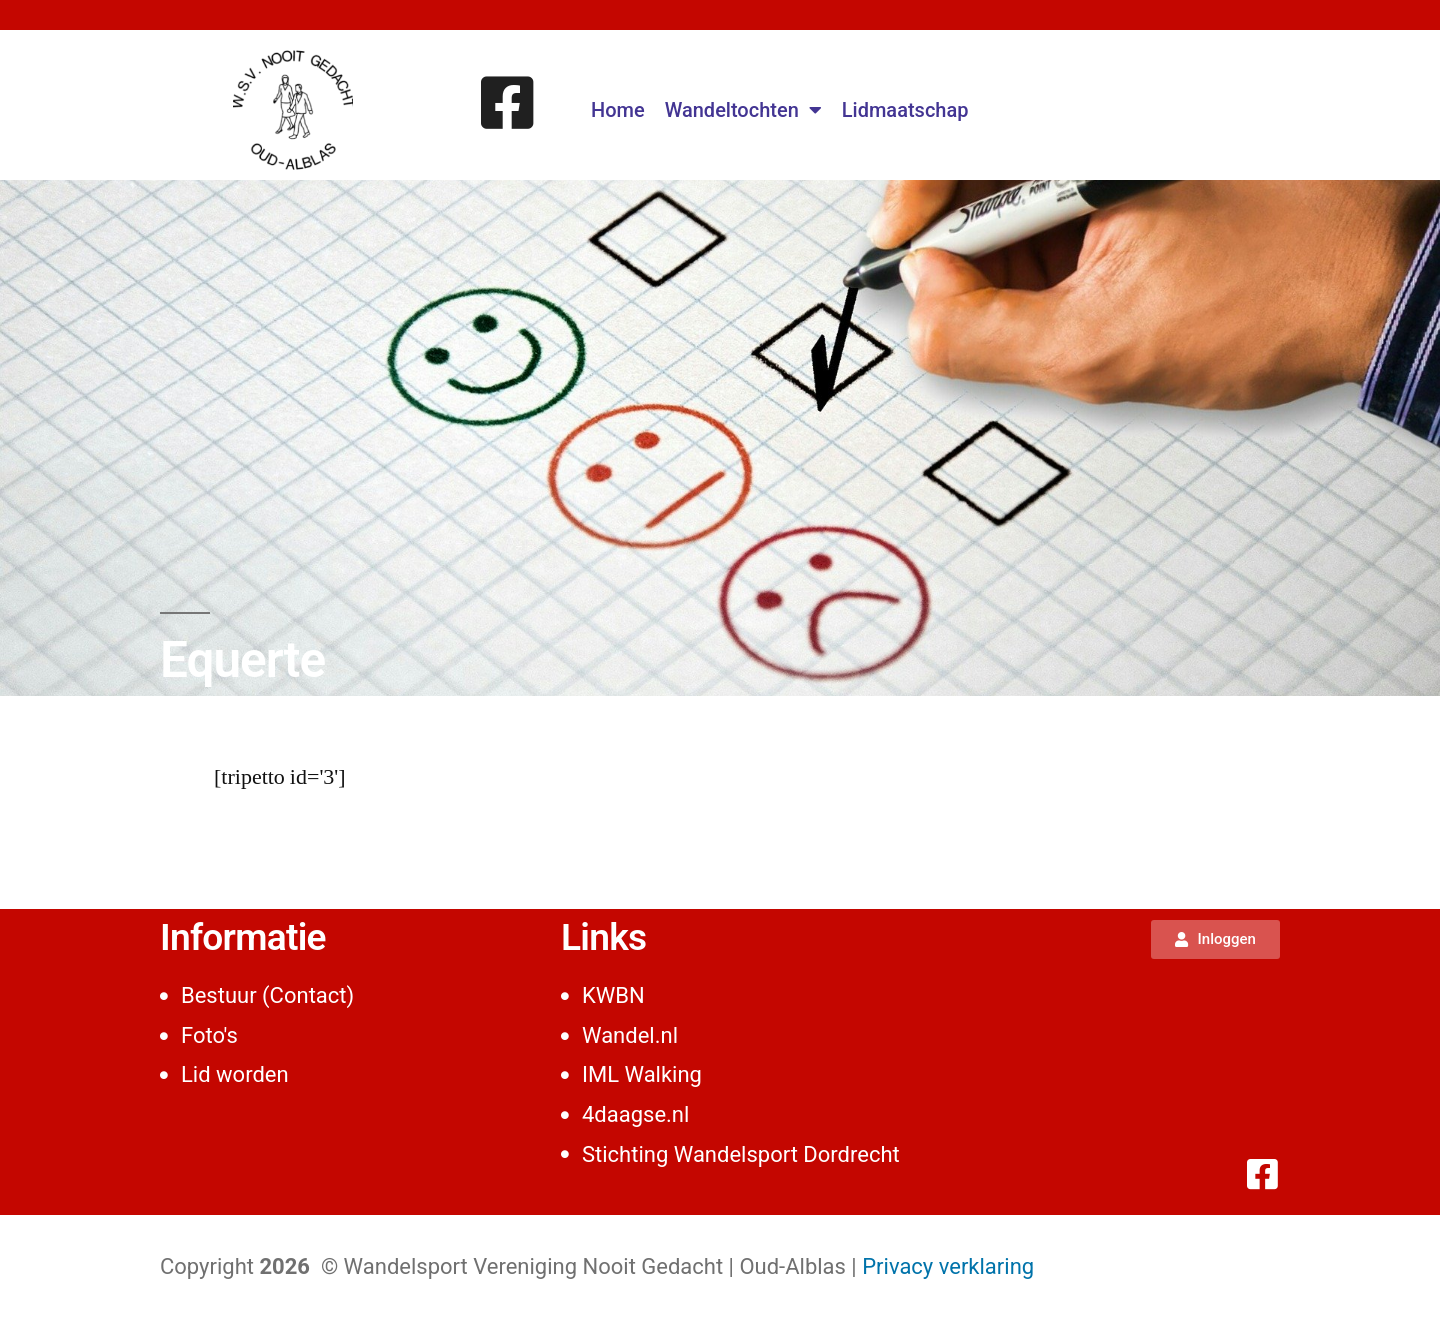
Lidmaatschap (905, 110)
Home (618, 110)
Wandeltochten (743, 110)
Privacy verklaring (948, 1266)
